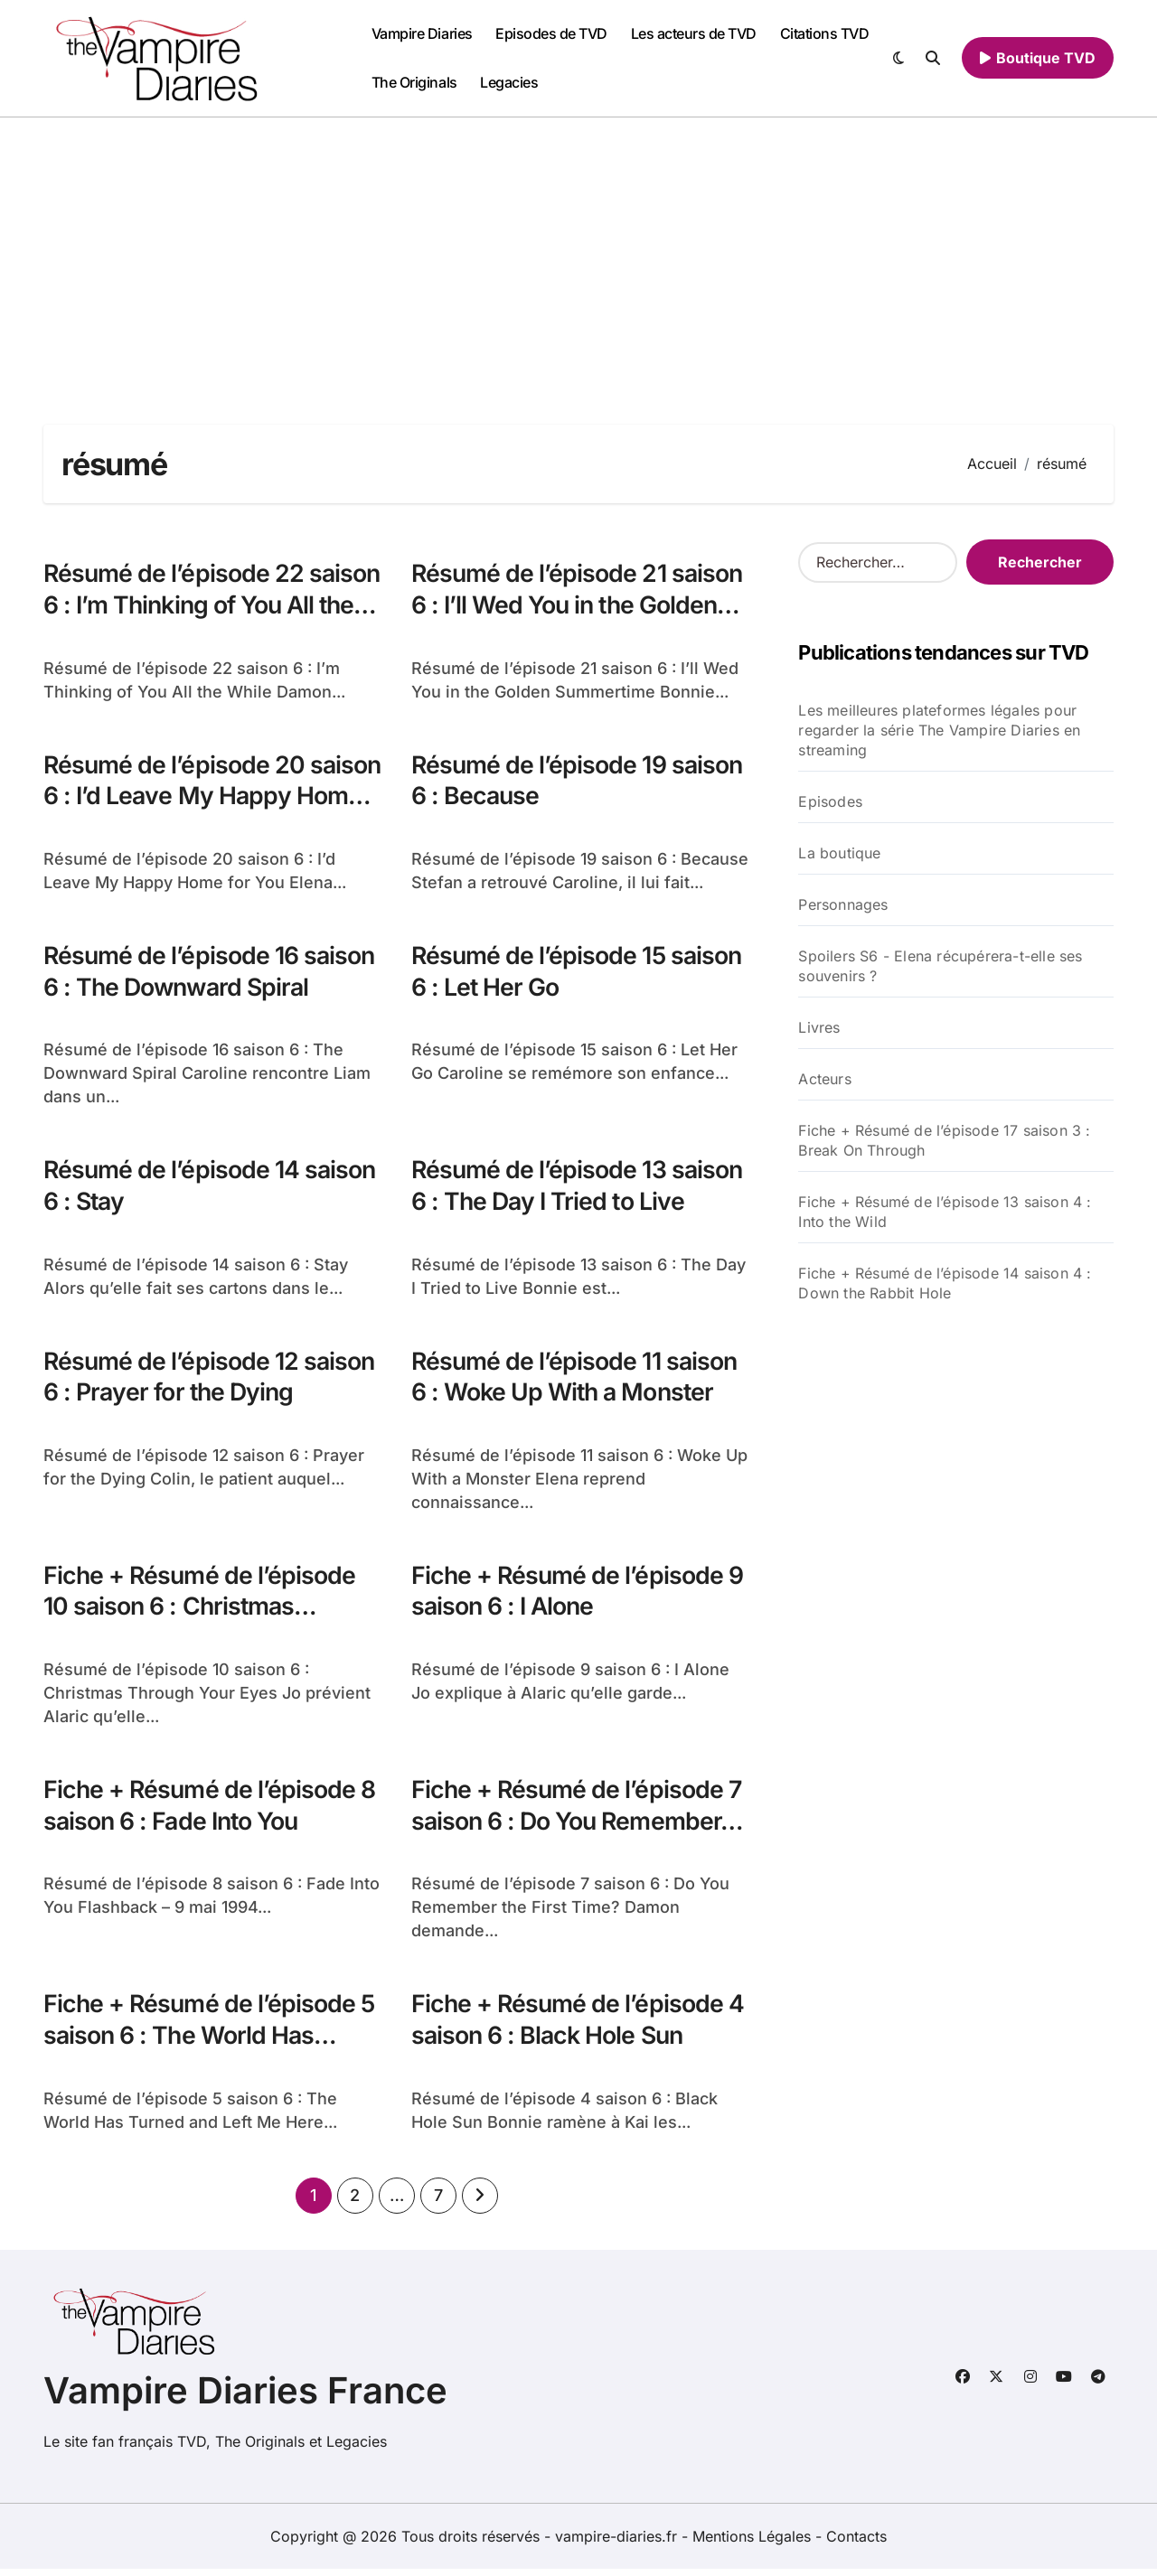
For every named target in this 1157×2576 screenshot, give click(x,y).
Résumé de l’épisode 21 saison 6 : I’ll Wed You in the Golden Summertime (578, 604)
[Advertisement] (578, 252)
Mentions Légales (753, 2543)
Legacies (509, 82)
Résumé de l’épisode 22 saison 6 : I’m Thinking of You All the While (203, 604)
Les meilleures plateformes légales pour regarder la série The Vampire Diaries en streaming (939, 730)
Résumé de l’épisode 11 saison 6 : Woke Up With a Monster (575, 1379)
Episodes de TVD (551, 33)
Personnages (843, 904)
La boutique (839, 853)
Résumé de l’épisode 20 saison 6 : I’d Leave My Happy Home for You (207, 797)
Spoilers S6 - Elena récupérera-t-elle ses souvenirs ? (940, 966)
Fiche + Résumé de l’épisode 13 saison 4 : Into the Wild (944, 1212)
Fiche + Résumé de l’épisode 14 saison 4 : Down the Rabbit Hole (944, 1283)
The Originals (414, 82)
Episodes (830, 801)
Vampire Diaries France (245, 2397)
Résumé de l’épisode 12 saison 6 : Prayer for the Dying (210, 1379)
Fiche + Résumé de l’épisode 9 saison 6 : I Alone (578, 1594)
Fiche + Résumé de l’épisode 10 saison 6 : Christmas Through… (200, 1610)
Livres (819, 1027)
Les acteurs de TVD (694, 33)
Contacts (856, 2543)
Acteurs (824, 1079)
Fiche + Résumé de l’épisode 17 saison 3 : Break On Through (944, 1140)
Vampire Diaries (422, 33)
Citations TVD (825, 33)
